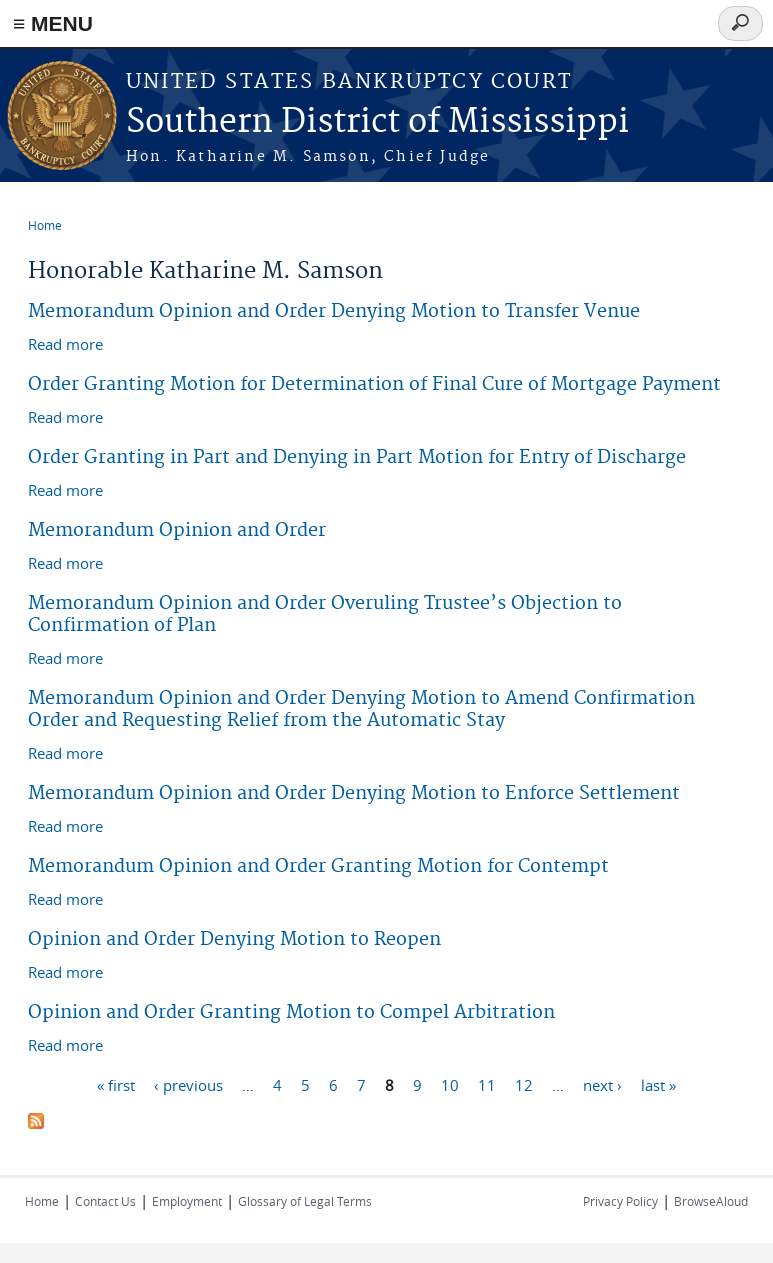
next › (602, 1084)
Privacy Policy (620, 1201)
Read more (65, 343)
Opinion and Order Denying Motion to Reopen (234, 939)
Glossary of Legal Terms (305, 1201)
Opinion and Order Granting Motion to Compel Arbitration (291, 1012)
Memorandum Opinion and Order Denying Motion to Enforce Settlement (354, 793)
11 (487, 1084)
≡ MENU (53, 23)
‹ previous (188, 1084)
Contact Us (105, 1201)
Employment (187, 1201)
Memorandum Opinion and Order (177, 530)
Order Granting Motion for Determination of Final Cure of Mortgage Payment (374, 384)
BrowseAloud (711, 1201)
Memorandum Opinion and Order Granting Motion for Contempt (318, 866)
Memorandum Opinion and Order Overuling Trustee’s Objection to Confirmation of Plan (325, 614)
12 (524, 1084)
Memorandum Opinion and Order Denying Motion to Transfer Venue (334, 311)
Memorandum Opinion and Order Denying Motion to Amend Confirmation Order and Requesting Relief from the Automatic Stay (361, 709)
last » (658, 1084)
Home (45, 225)
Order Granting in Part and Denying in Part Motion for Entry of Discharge (357, 457)
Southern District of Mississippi (377, 122)
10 (450, 1084)
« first (116, 1084)
